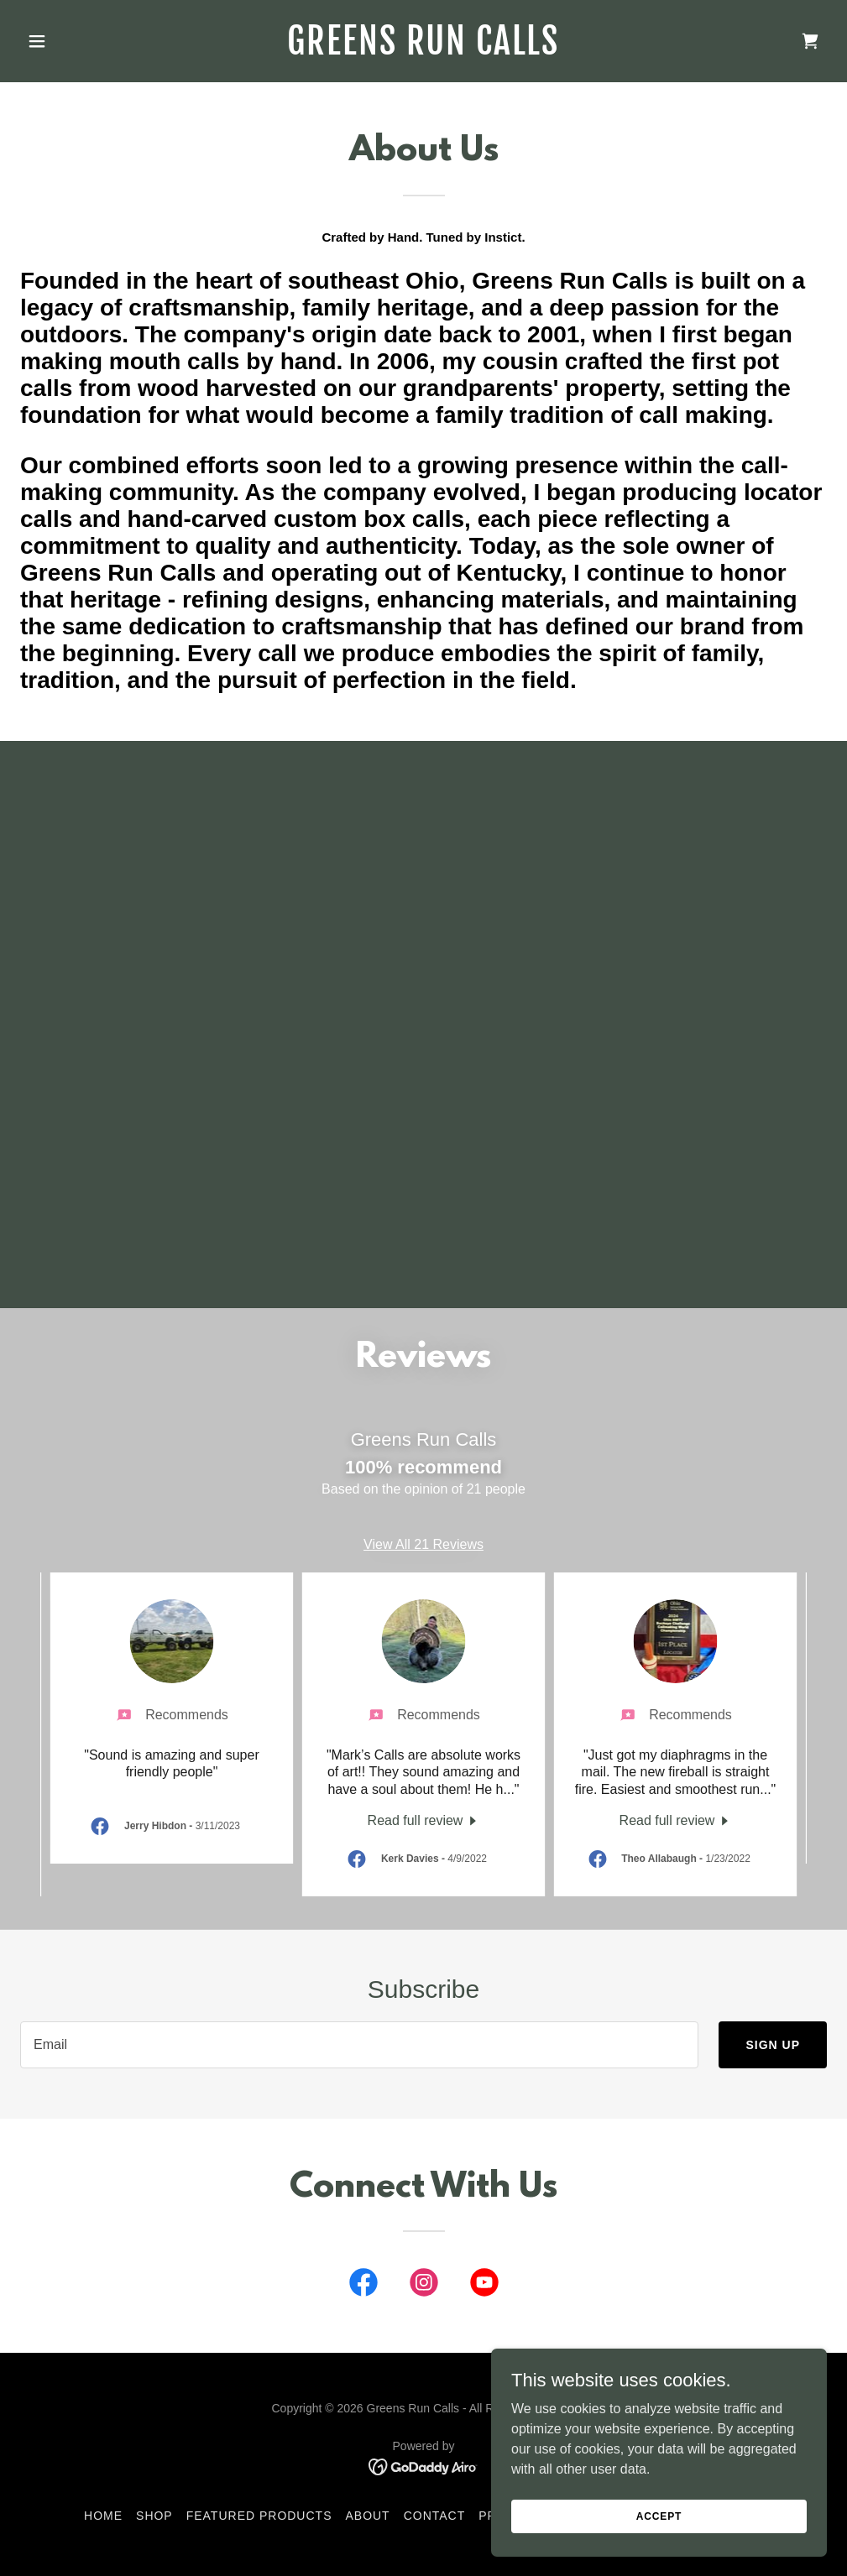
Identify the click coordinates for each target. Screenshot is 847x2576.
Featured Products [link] (259, 2515)
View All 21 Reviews (423, 1544)
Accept (659, 2515)
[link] (423, 50)
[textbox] (359, 2044)
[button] (80, 41)
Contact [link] (435, 2515)
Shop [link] (154, 2515)
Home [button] (103, 2515)
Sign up (772, 2045)
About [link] (367, 2515)
